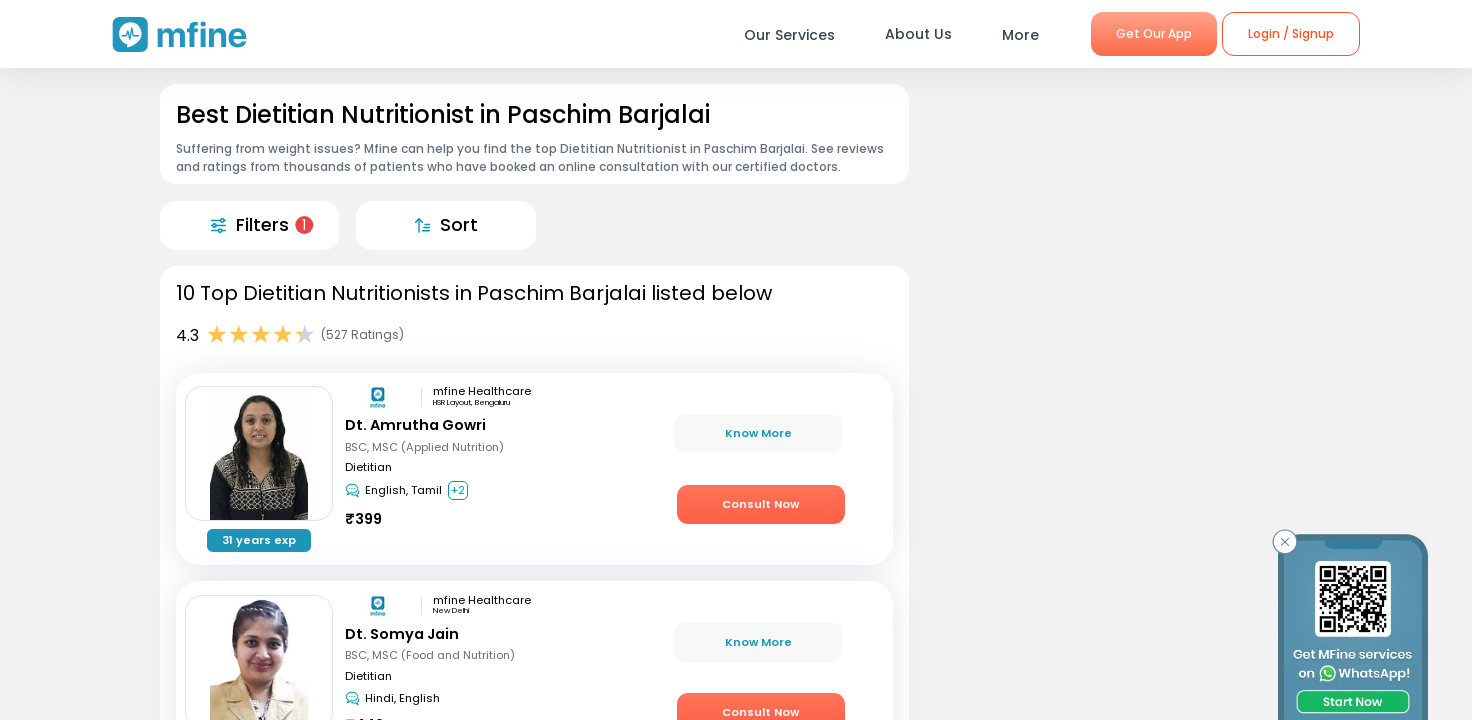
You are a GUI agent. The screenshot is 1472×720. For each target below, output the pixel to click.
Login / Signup (1291, 33)
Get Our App (1154, 33)
